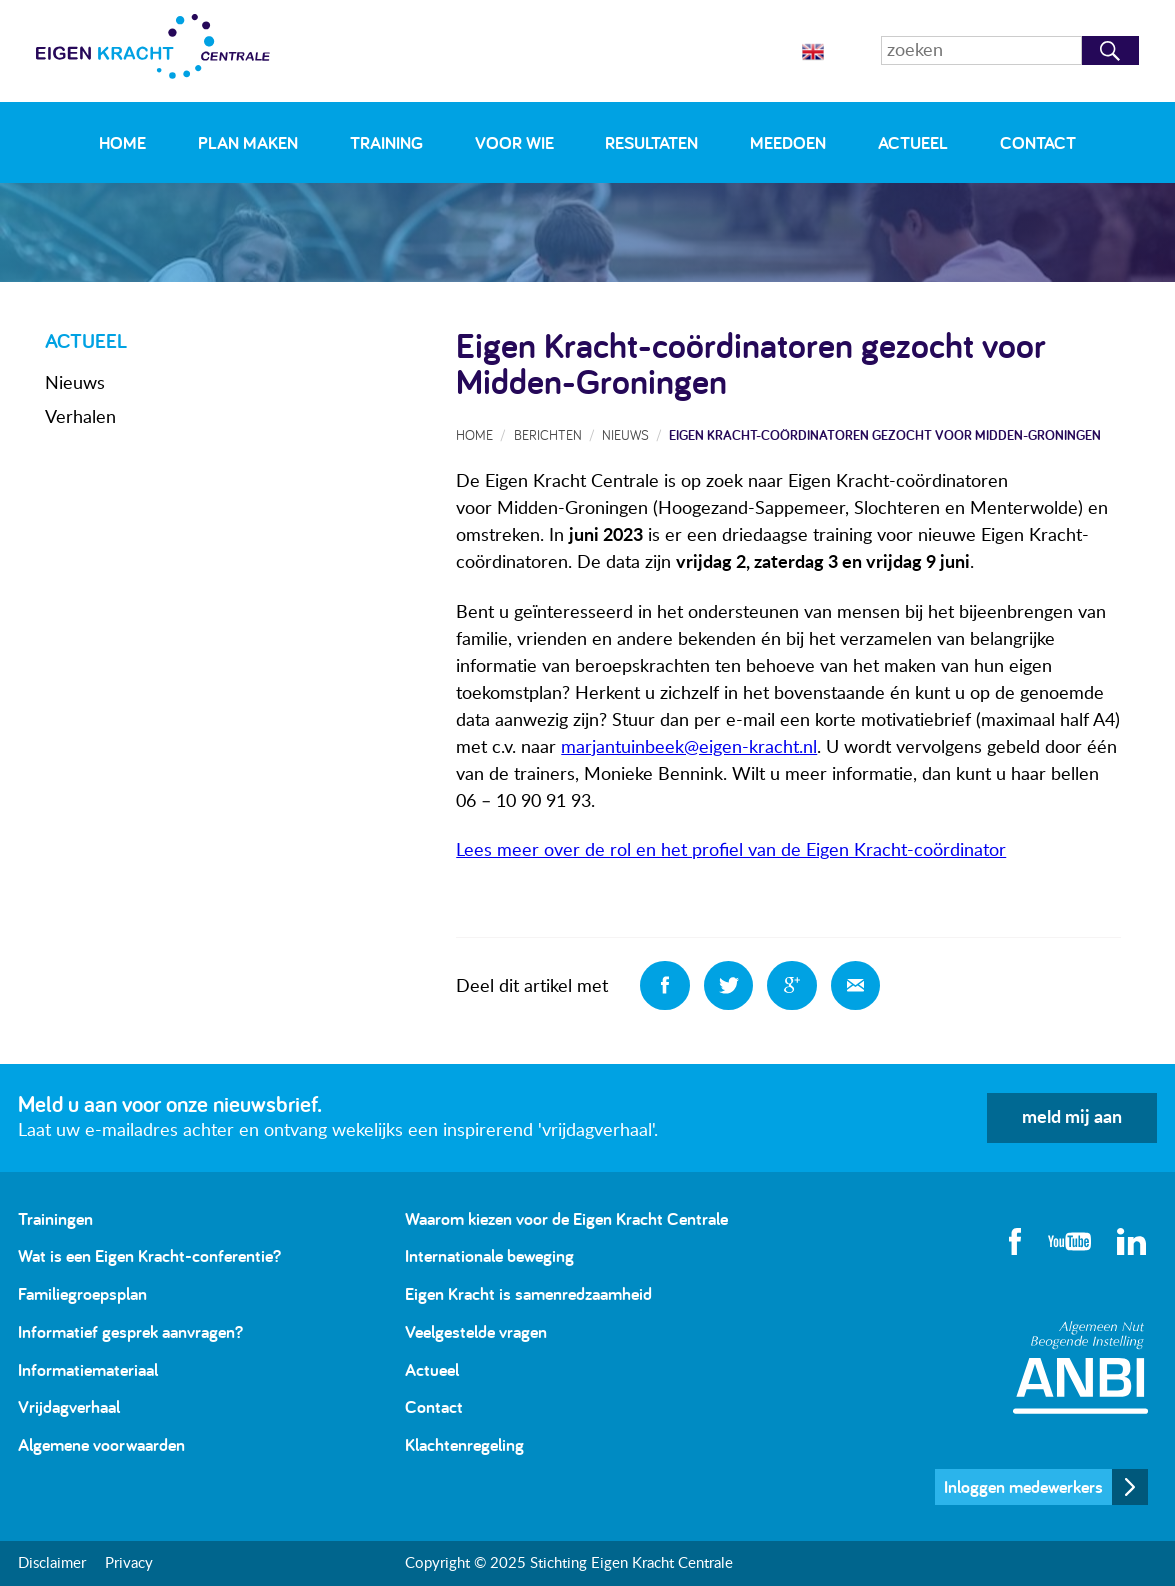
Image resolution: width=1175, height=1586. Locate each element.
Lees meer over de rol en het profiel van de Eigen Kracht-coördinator (731, 851)
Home (122, 142)
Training (386, 142)
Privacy (129, 1563)
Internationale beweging (489, 1255)
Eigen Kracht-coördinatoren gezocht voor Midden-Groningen (885, 434)
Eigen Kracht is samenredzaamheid (528, 1293)
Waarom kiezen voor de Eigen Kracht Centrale (566, 1218)
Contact (1038, 142)
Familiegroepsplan (82, 1293)
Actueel (913, 142)
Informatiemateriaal (88, 1369)
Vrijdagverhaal (69, 1406)
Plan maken (248, 142)
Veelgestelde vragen (476, 1331)
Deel (665, 986)
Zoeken (1110, 50)
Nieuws (75, 384)
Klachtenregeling (464, 1444)
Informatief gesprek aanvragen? (130, 1331)
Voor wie (514, 142)
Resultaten (651, 142)
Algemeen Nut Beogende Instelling (1080, 1367)
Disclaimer (52, 1563)
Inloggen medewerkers (1023, 1486)
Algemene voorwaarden (101, 1444)
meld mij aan (1072, 1118)
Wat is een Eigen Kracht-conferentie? (149, 1255)
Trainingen (55, 1218)
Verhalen (80, 418)
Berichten (548, 434)
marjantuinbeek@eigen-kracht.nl (689, 748)
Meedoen (788, 142)
